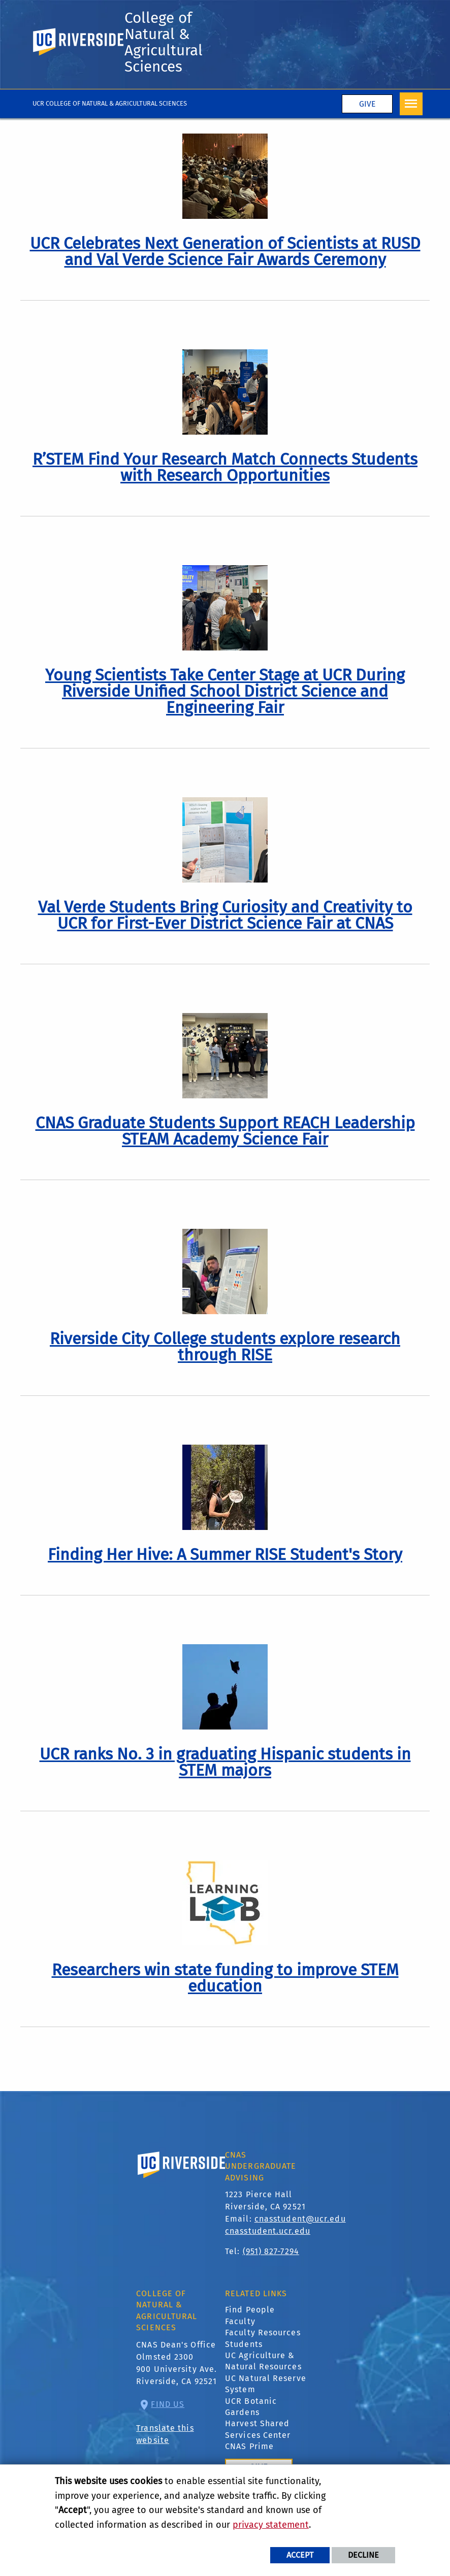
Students (244, 2344)
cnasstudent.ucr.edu (267, 2231)
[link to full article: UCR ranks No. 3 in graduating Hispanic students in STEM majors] (225, 1762)
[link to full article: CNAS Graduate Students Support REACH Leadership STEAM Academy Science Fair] (225, 1131)
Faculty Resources (263, 2332)
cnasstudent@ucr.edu (300, 2219)
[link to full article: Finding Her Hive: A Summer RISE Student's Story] (225, 1554)
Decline (363, 2555)
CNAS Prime (249, 2446)
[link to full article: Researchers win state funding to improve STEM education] (225, 1978)
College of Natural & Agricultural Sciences (163, 42)
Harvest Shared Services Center (258, 2429)
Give (367, 104)
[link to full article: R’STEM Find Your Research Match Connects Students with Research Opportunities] (225, 467)
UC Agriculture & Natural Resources (263, 2361)
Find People (250, 2309)
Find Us (167, 2404)
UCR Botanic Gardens (251, 2406)
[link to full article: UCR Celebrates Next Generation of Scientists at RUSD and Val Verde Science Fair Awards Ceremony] (225, 251)
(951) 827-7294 (271, 2251)
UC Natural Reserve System (265, 2383)
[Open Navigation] (411, 103)
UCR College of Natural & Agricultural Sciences (110, 103)
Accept (299, 2555)
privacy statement (271, 2524)
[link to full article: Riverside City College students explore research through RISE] (225, 1346)
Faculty (240, 2321)
